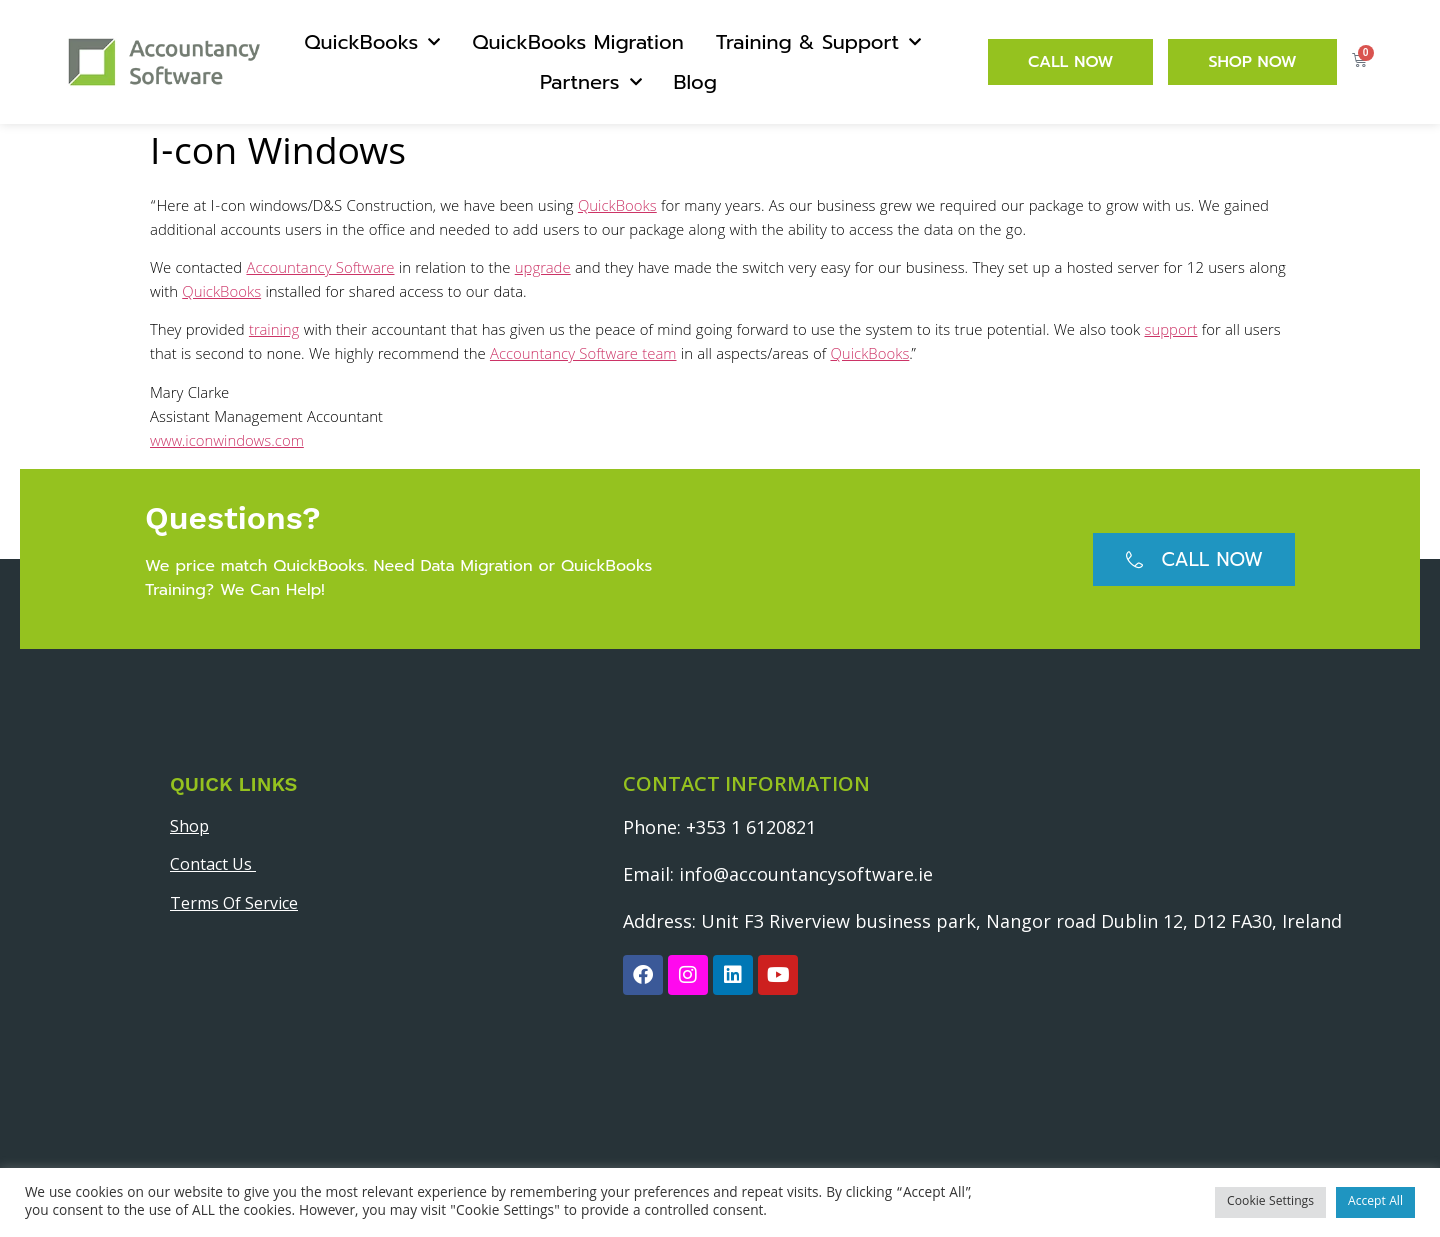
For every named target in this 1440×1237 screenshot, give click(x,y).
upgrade (543, 270)
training (274, 332)
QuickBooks (372, 42)
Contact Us (213, 864)
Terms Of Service (234, 903)
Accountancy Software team (583, 356)
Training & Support (818, 42)
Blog (696, 82)
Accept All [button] (1375, 1202)
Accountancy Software (320, 270)
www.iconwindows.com (227, 443)
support (1170, 332)
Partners (590, 82)
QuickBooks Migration (578, 42)
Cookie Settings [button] (1270, 1202)
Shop (189, 826)
